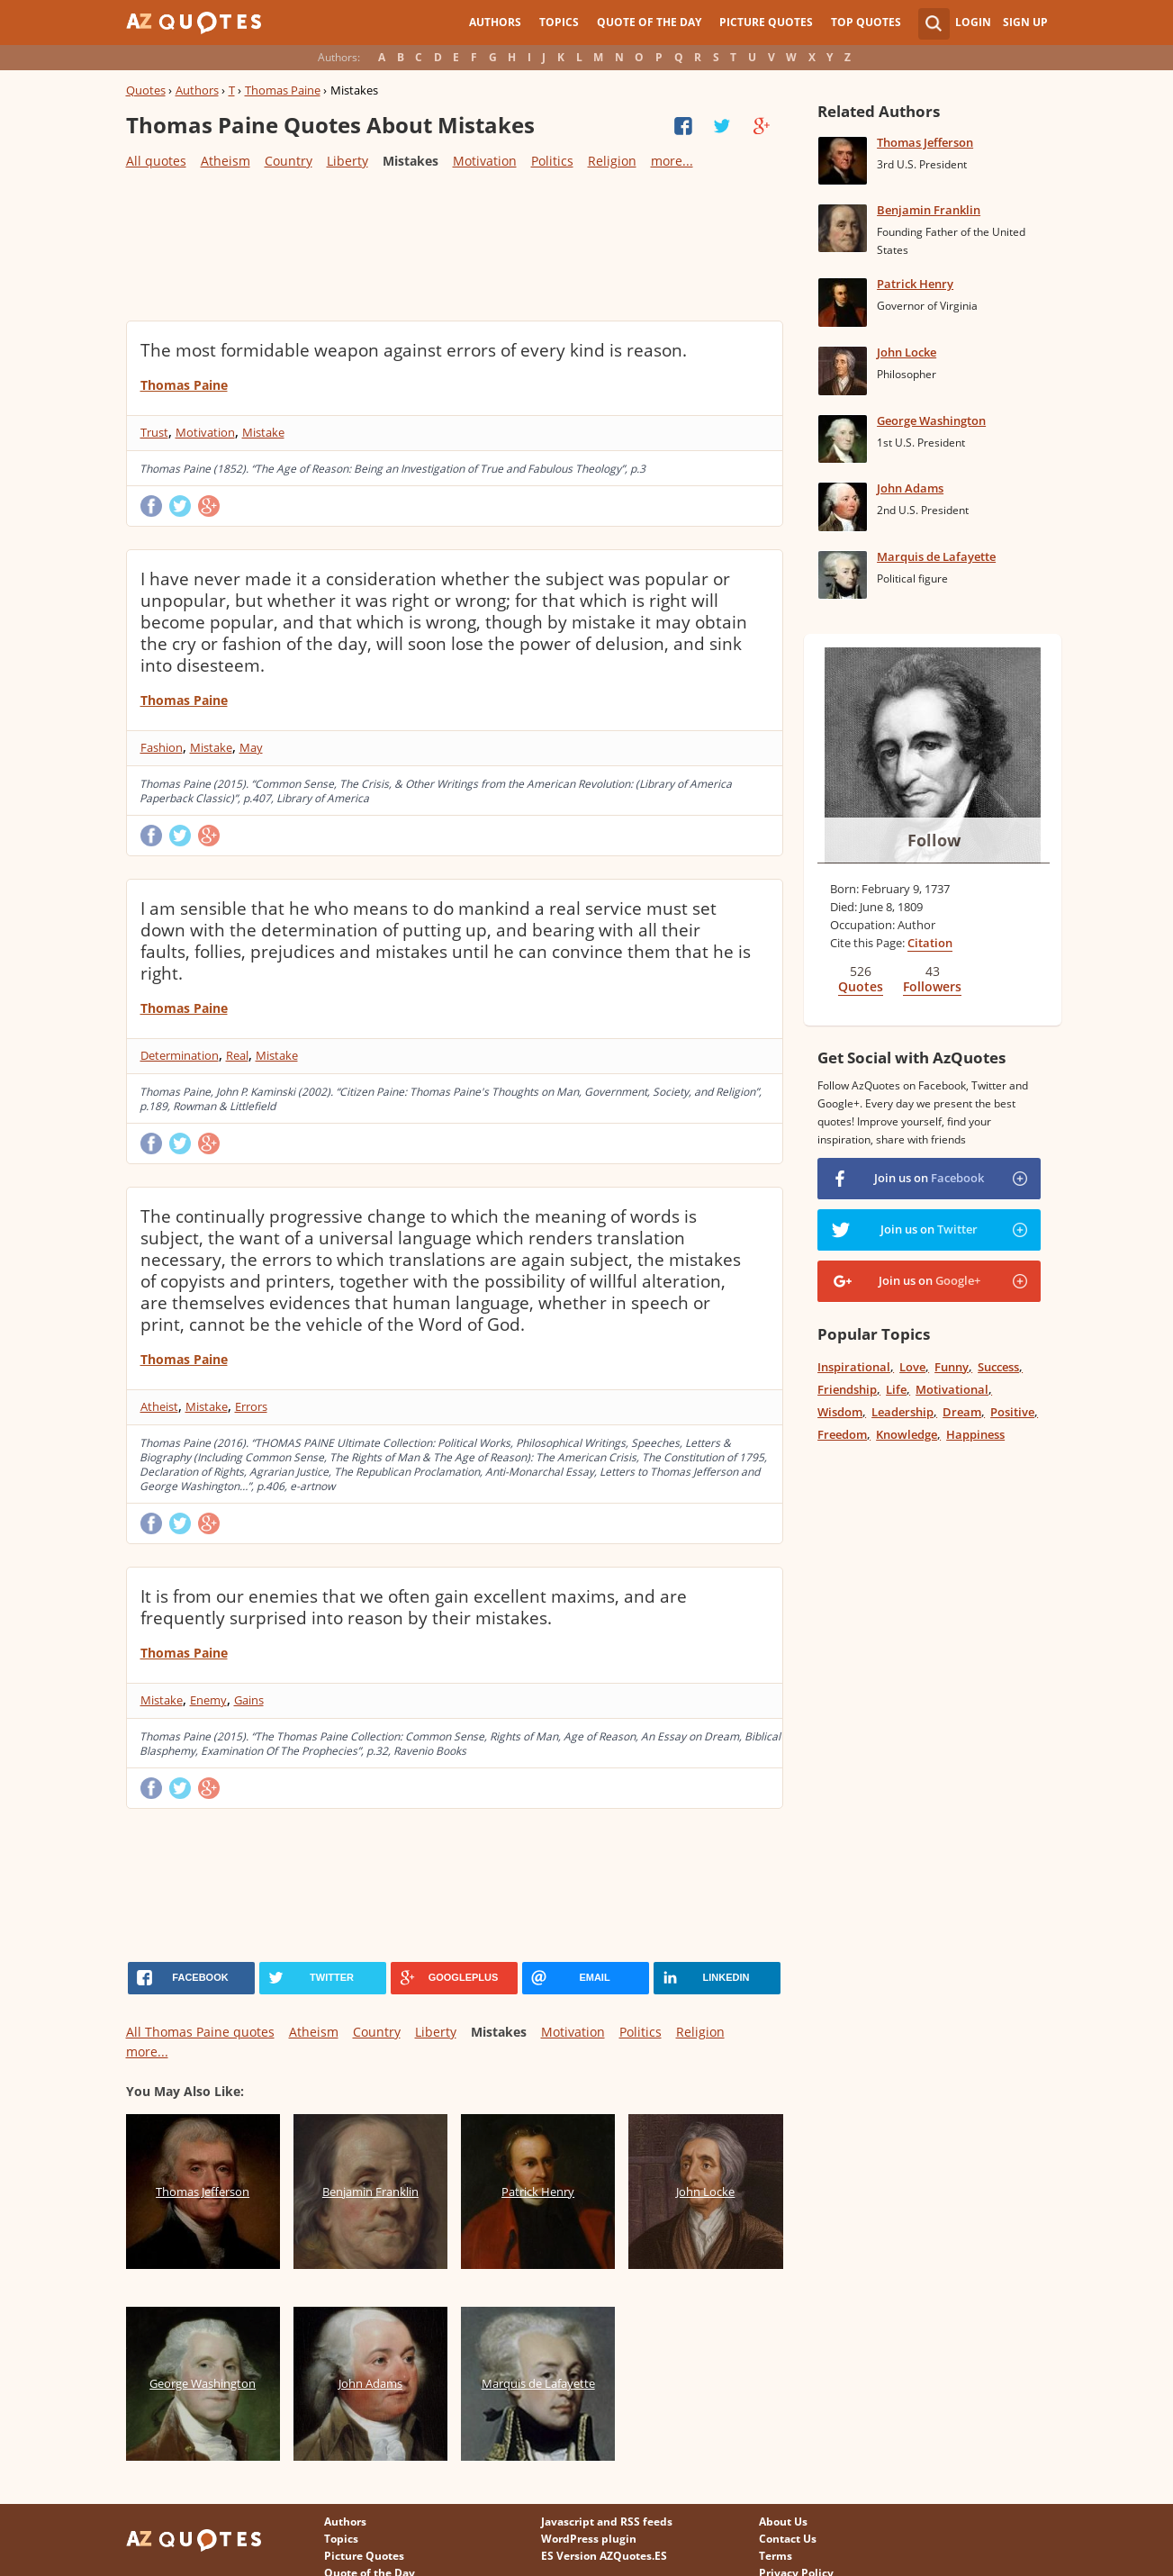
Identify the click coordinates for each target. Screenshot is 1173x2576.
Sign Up (1025, 22)
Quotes (146, 90)
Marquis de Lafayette (936, 556)
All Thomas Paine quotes (200, 2031)
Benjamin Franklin (928, 210)
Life (896, 1389)
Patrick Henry (915, 284)
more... (672, 160)
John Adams (910, 488)
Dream (962, 1412)
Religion (612, 160)
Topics (559, 22)
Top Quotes (866, 22)
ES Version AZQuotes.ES (604, 2555)
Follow (934, 840)
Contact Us (788, 2538)
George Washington (931, 420)
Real (237, 1055)
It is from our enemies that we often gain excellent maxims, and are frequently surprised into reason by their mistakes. (413, 1607)
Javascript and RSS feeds (606, 2521)
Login (973, 22)
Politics (552, 160)
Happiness (975, 1434)
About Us (783, 2521)
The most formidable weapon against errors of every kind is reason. (413, 350)
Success (998, 1367)
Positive (1012, 1412)
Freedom (842, 1434)
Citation (929, 943)
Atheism (225, 160)
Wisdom (839, 1412)
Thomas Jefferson (925, 142)
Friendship (847, 1389)
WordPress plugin (588, 2538)
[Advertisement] (453, 244)
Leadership (902, 1412)
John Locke (906, 352)
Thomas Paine (282, 90)
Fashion (161, 747)
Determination (179, 1055)
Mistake (263, 432)
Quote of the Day (649, 22)
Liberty (347, 160)
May (251, 747)
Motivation (485, 160)
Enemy (208, 1700)
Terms (775, 2555)
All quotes (156, 160)
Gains (249, 1700)
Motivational (952, 1389)
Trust (154, 432)
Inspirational (853, 1367)
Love (912, 1367)
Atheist (159, 1406)
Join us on (929, 1178)
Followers (932, 986)
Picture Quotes (766, 22)
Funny (951, 1367)
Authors (495, 22)
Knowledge (906, 1434)
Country (288, 160)
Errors (251, 1406)
